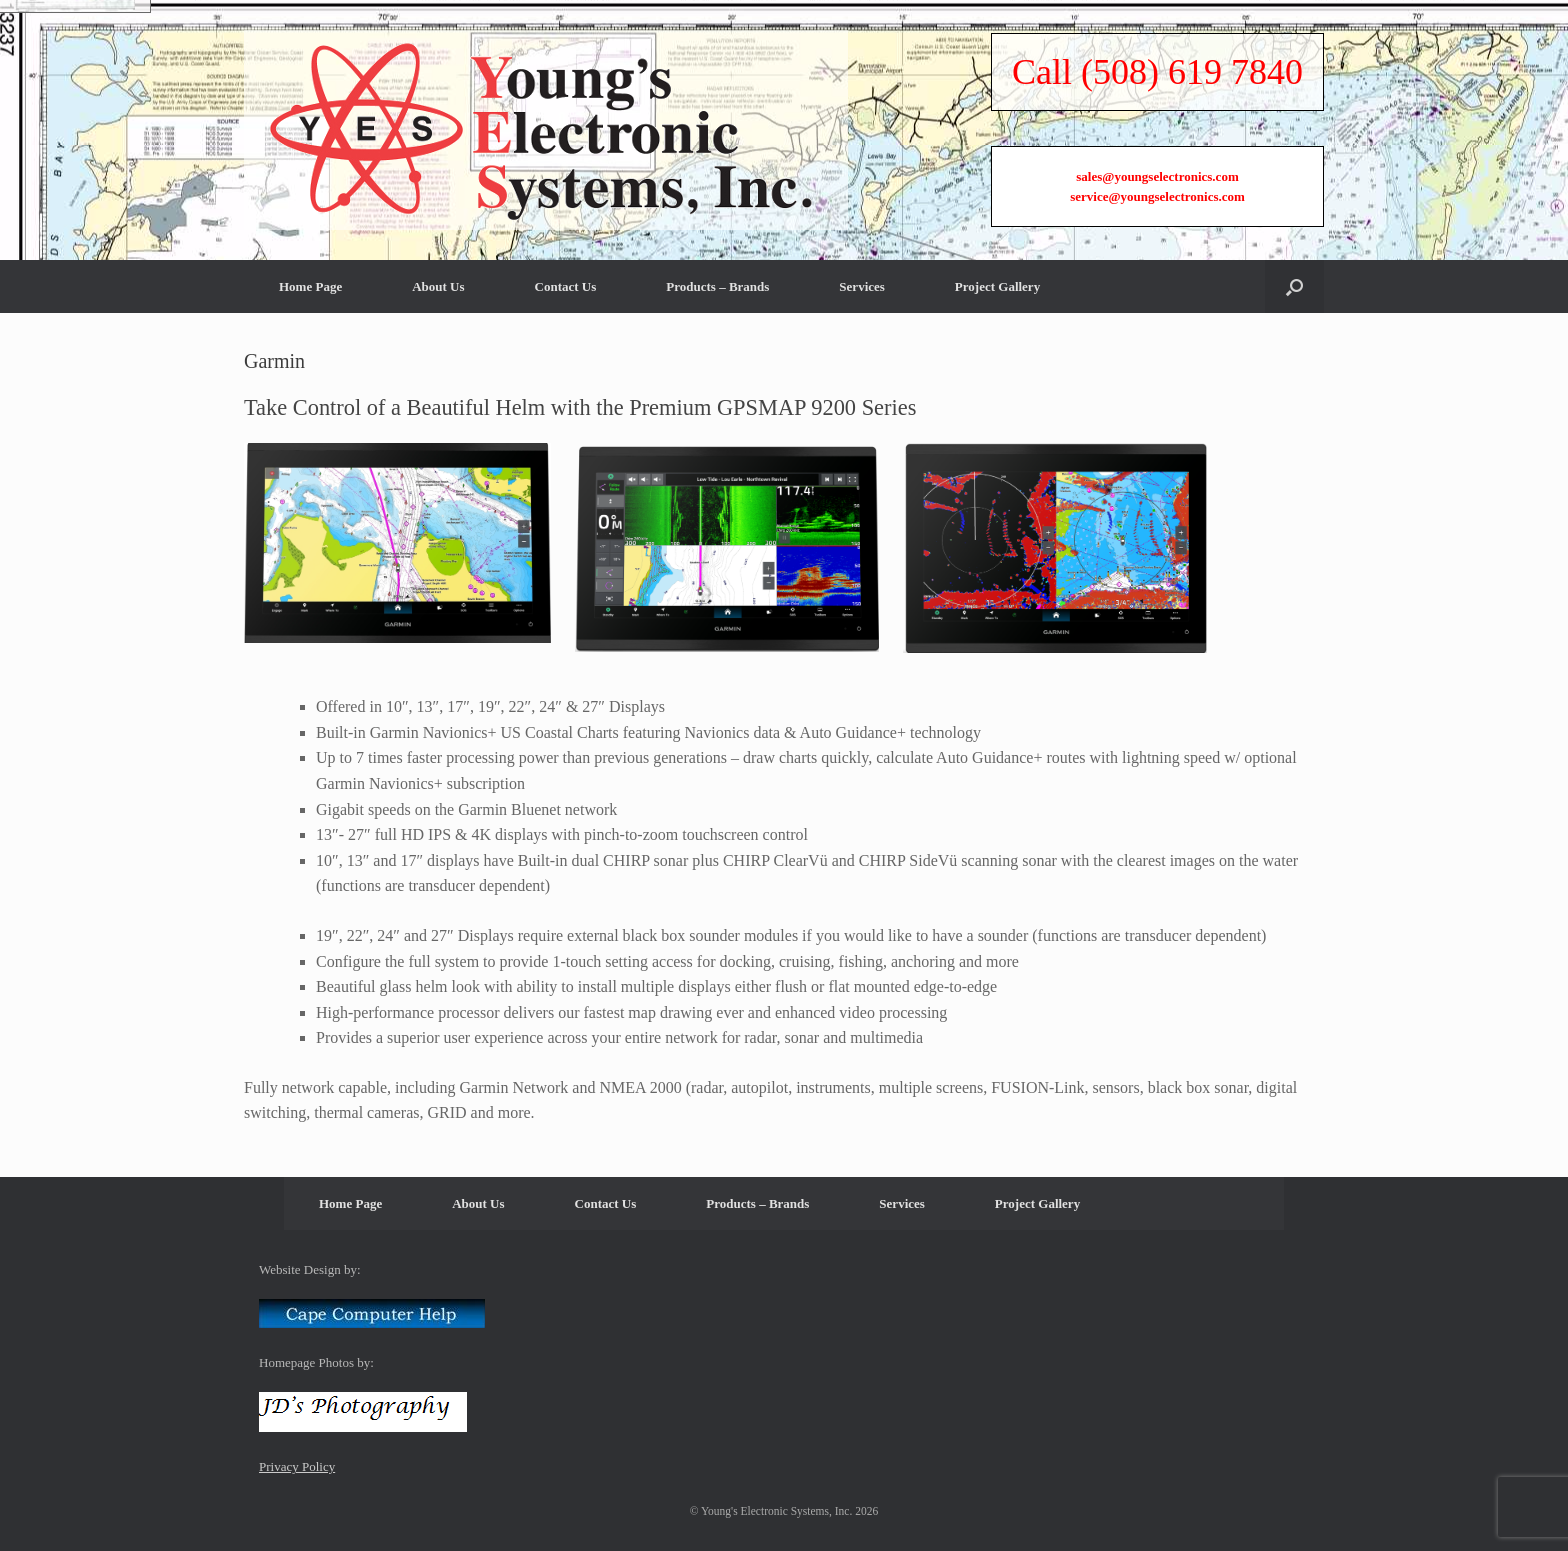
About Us (438, 495)
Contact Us (566, 495)
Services (861, 495)
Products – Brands (717, 495)
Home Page (310, 495)
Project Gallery (997, 495)
